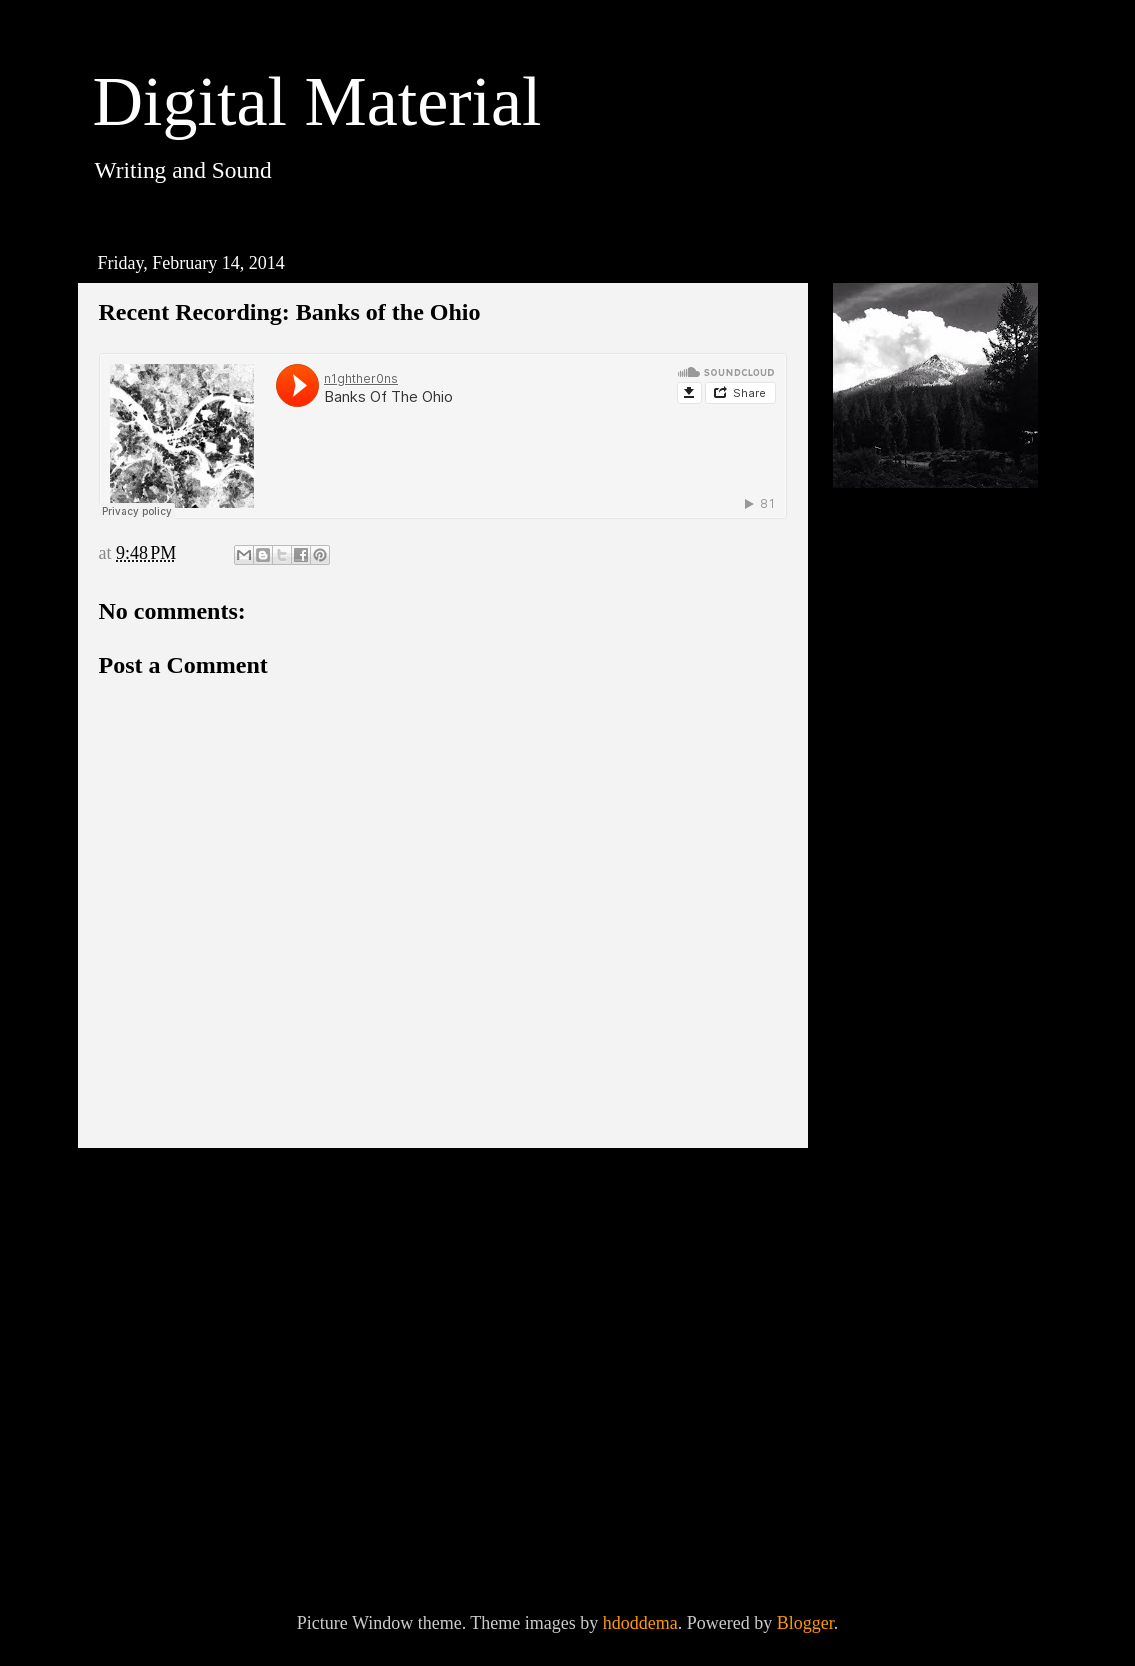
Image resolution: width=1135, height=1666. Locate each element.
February (916, 1308)
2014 (880, 961)
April (903, 1238)
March (907, 1273)
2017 (880, 856)
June (901, 1167)
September (922, 1062)
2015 (880, 926)
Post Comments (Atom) (282, 1246)
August (910, 1097)
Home (448, 1190)
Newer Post (156, 1190)
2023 (880, 681)
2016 (880, 891)
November (922, 992)
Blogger (805, 1623)
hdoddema (640, 1623)
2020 (880, 751)
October (913, 1027)
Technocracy (923, 1338)
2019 (880, 786)
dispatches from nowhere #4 (934, 1441)
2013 (880, 1505)
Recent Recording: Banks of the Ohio (950, 1384)
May (901, 1202)
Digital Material (317, 101)
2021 (880, 716)
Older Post (733, 1190)
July (899, 1132)
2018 (880, 821)
